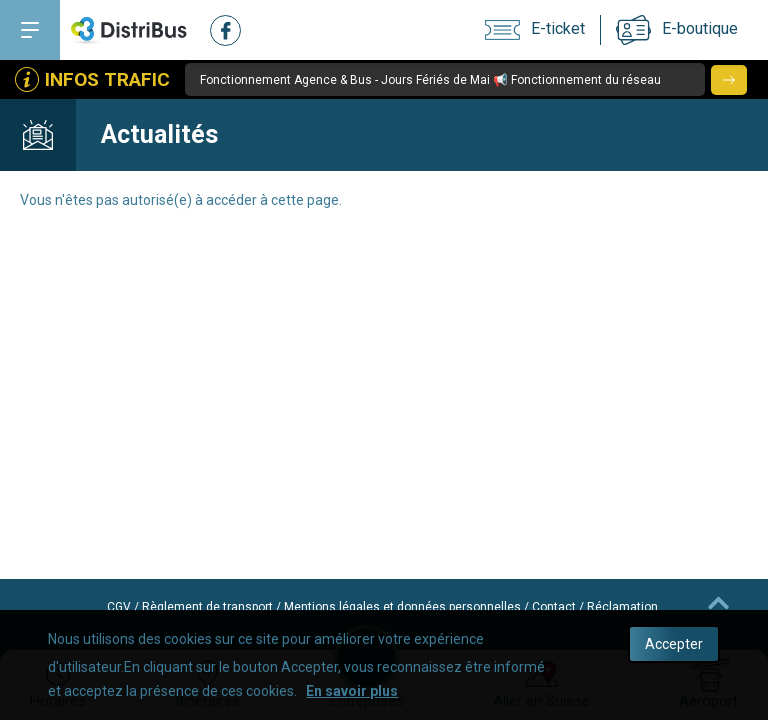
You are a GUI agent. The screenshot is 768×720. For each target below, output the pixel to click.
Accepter (674, 644)
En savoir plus (352, 691)
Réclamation (622, 607)
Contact (554, 607)
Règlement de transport (207, 607)
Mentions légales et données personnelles (402, 607)
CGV (119, 607)
